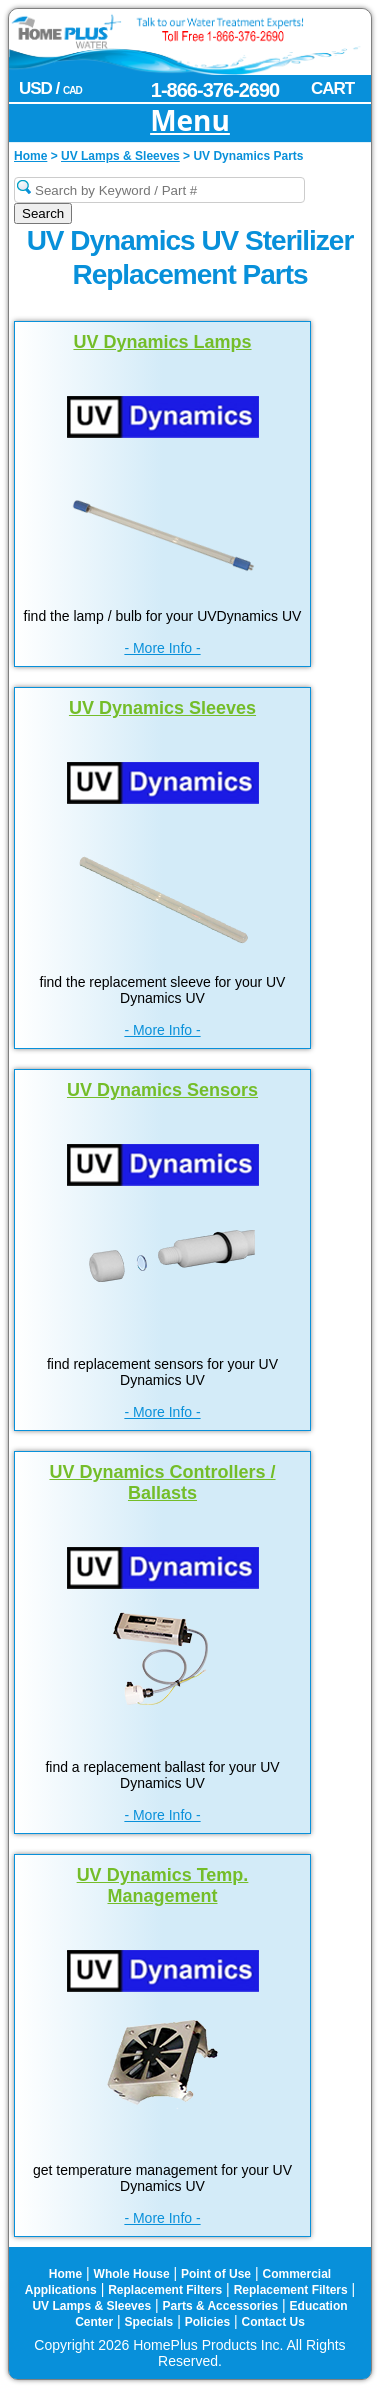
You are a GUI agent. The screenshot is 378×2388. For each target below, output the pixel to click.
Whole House (132, 2274)
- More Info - (162, 648)
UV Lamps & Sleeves (91, 2306)
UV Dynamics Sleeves (162, 708)
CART (332, 88)
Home (65, 2274)
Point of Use (216, 2274)
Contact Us (273, 2322)
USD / (50, 88)
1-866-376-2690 (215, 90)
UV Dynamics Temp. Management (163, 1885)
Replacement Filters (165, 2290)
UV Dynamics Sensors (162, 1090)
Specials (149, 2322)
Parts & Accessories (221, 2306)
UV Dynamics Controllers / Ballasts (162, 1482)
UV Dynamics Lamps (162, 342)
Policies (207, 2322)
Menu (190, 121)
